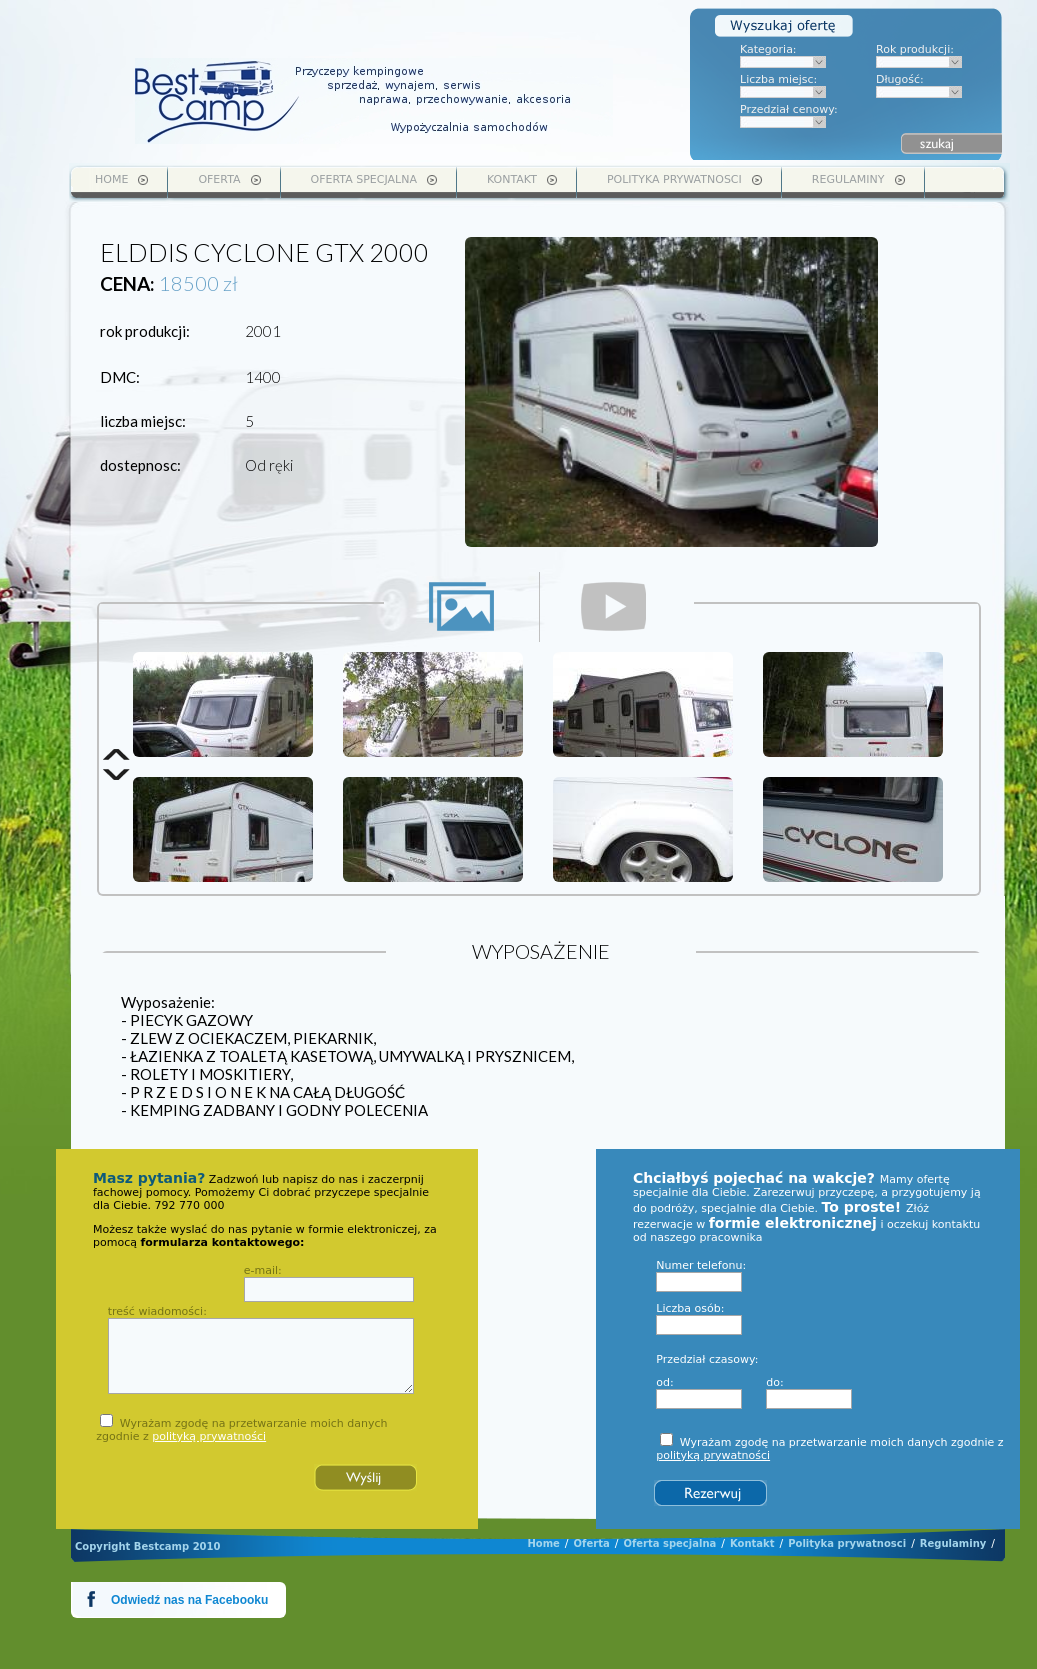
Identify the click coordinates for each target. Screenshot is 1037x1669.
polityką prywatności (209, 1436)
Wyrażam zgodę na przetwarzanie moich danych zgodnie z (241, 1430)
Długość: (900, 79)
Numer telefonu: (701, 1265)
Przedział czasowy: (707, 1359)
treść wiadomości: (157, 1311)
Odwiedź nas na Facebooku (189, 1600)
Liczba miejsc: (778, 79)
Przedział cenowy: (789, 109)
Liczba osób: (690, 1308)
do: (774, 1382)
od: (664, 1382)
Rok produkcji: (915, 49)
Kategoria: (768, 49)
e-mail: (263, 1270)
